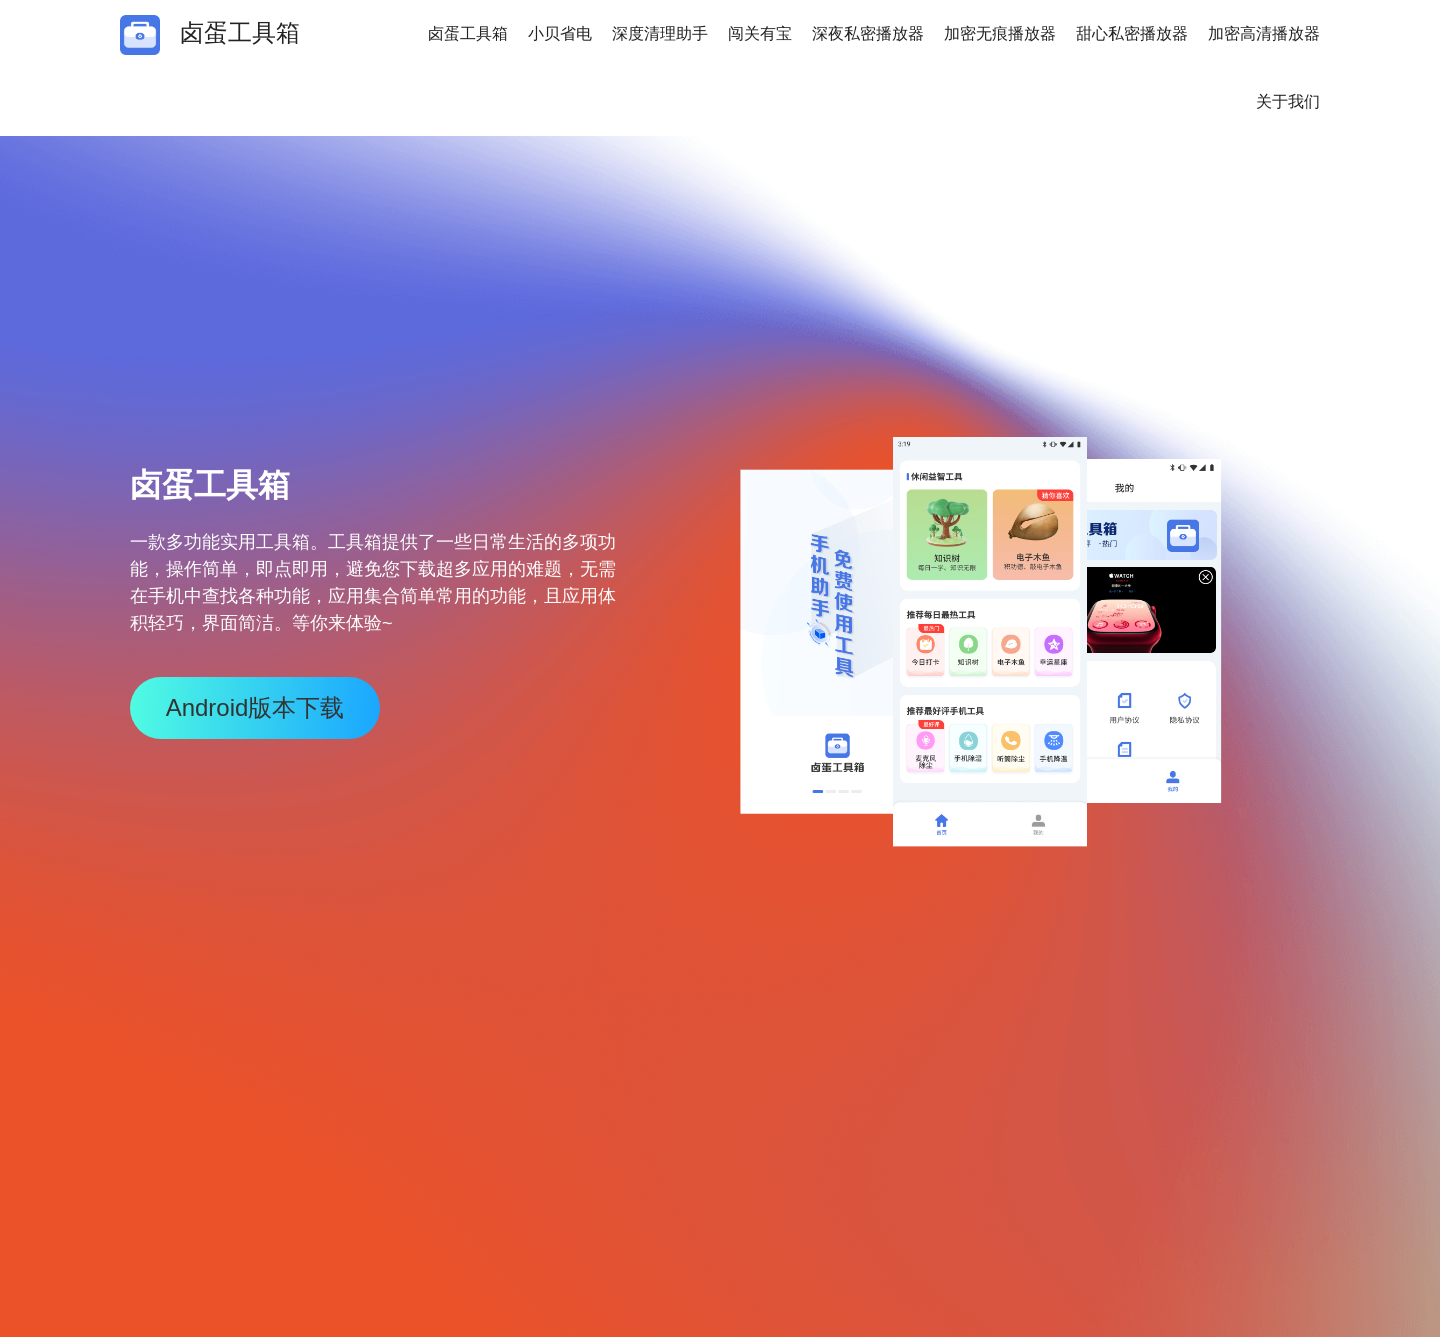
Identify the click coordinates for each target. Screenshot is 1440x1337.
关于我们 (1288, 101)
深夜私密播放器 (868, 33)
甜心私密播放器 (1132, 33)
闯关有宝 (760, 33)
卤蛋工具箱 (468, 33)
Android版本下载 (255, 707)
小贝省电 (560, 33)
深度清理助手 (660, 33)
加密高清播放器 (1264, 33)
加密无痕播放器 (1000, 33)
